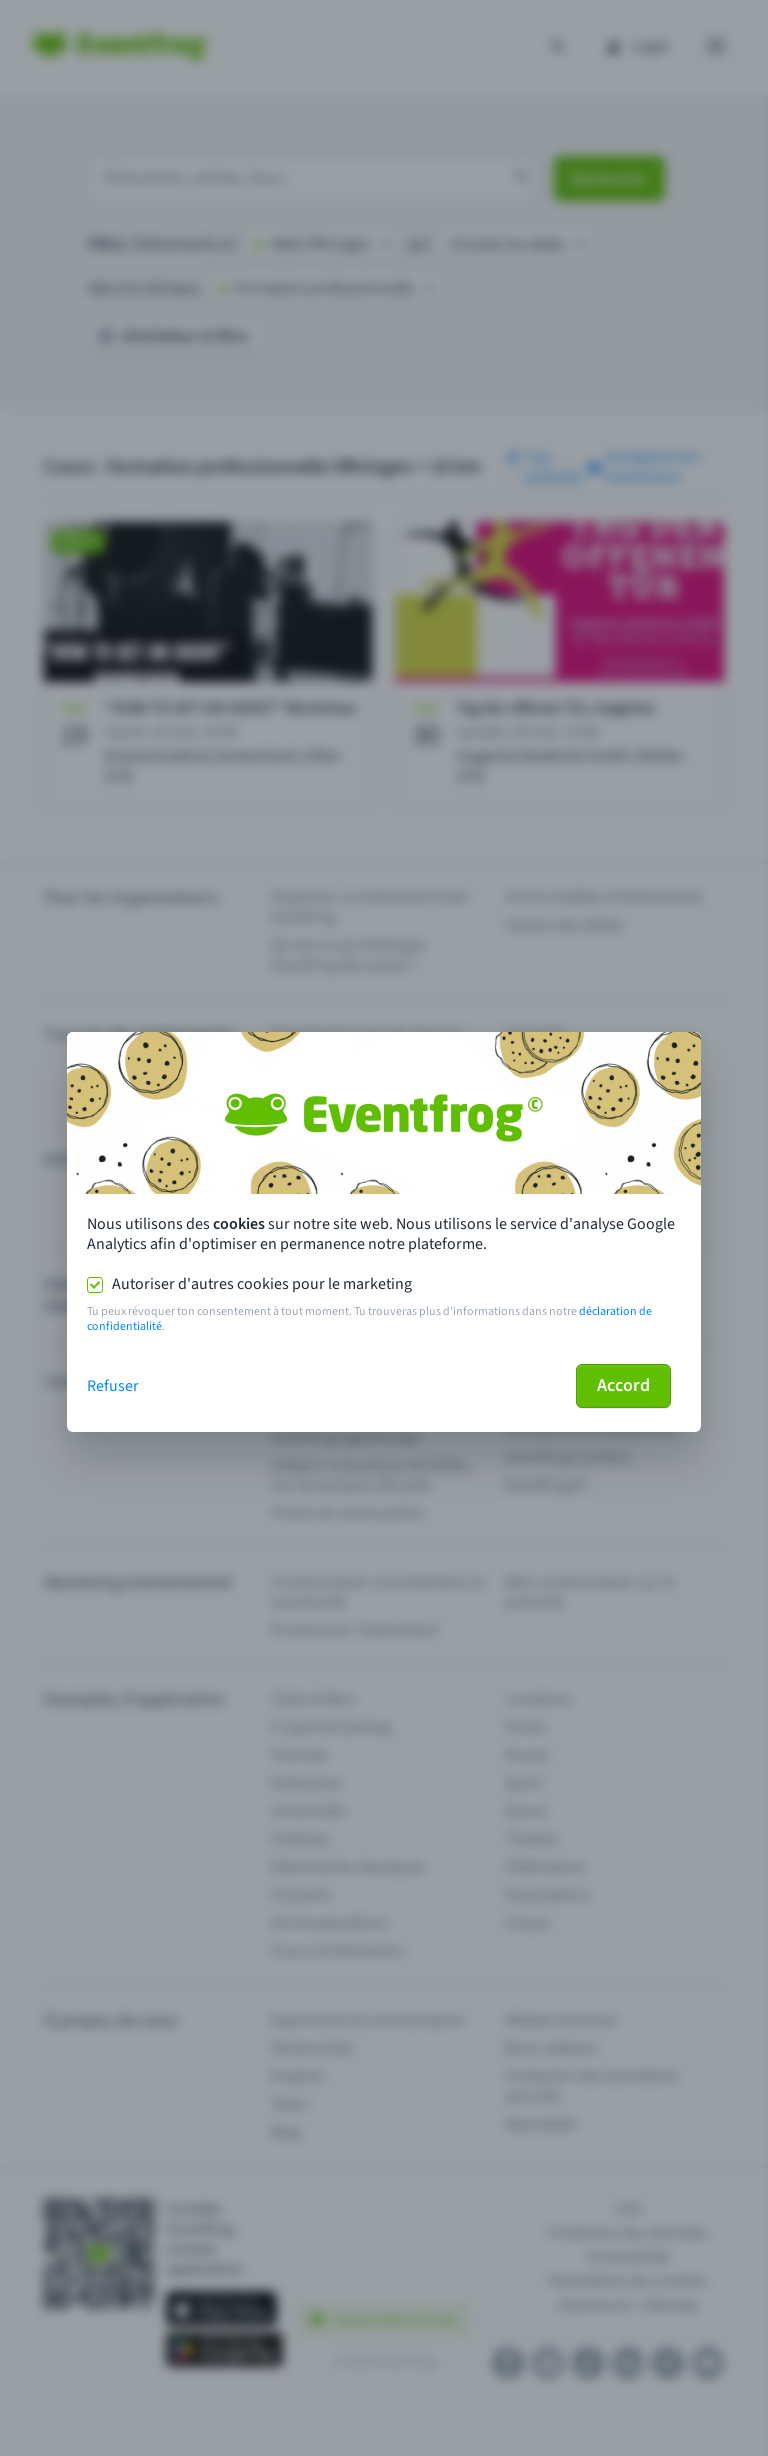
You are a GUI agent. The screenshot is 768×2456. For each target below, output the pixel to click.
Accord (623, 1385)
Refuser (113, 1386)
